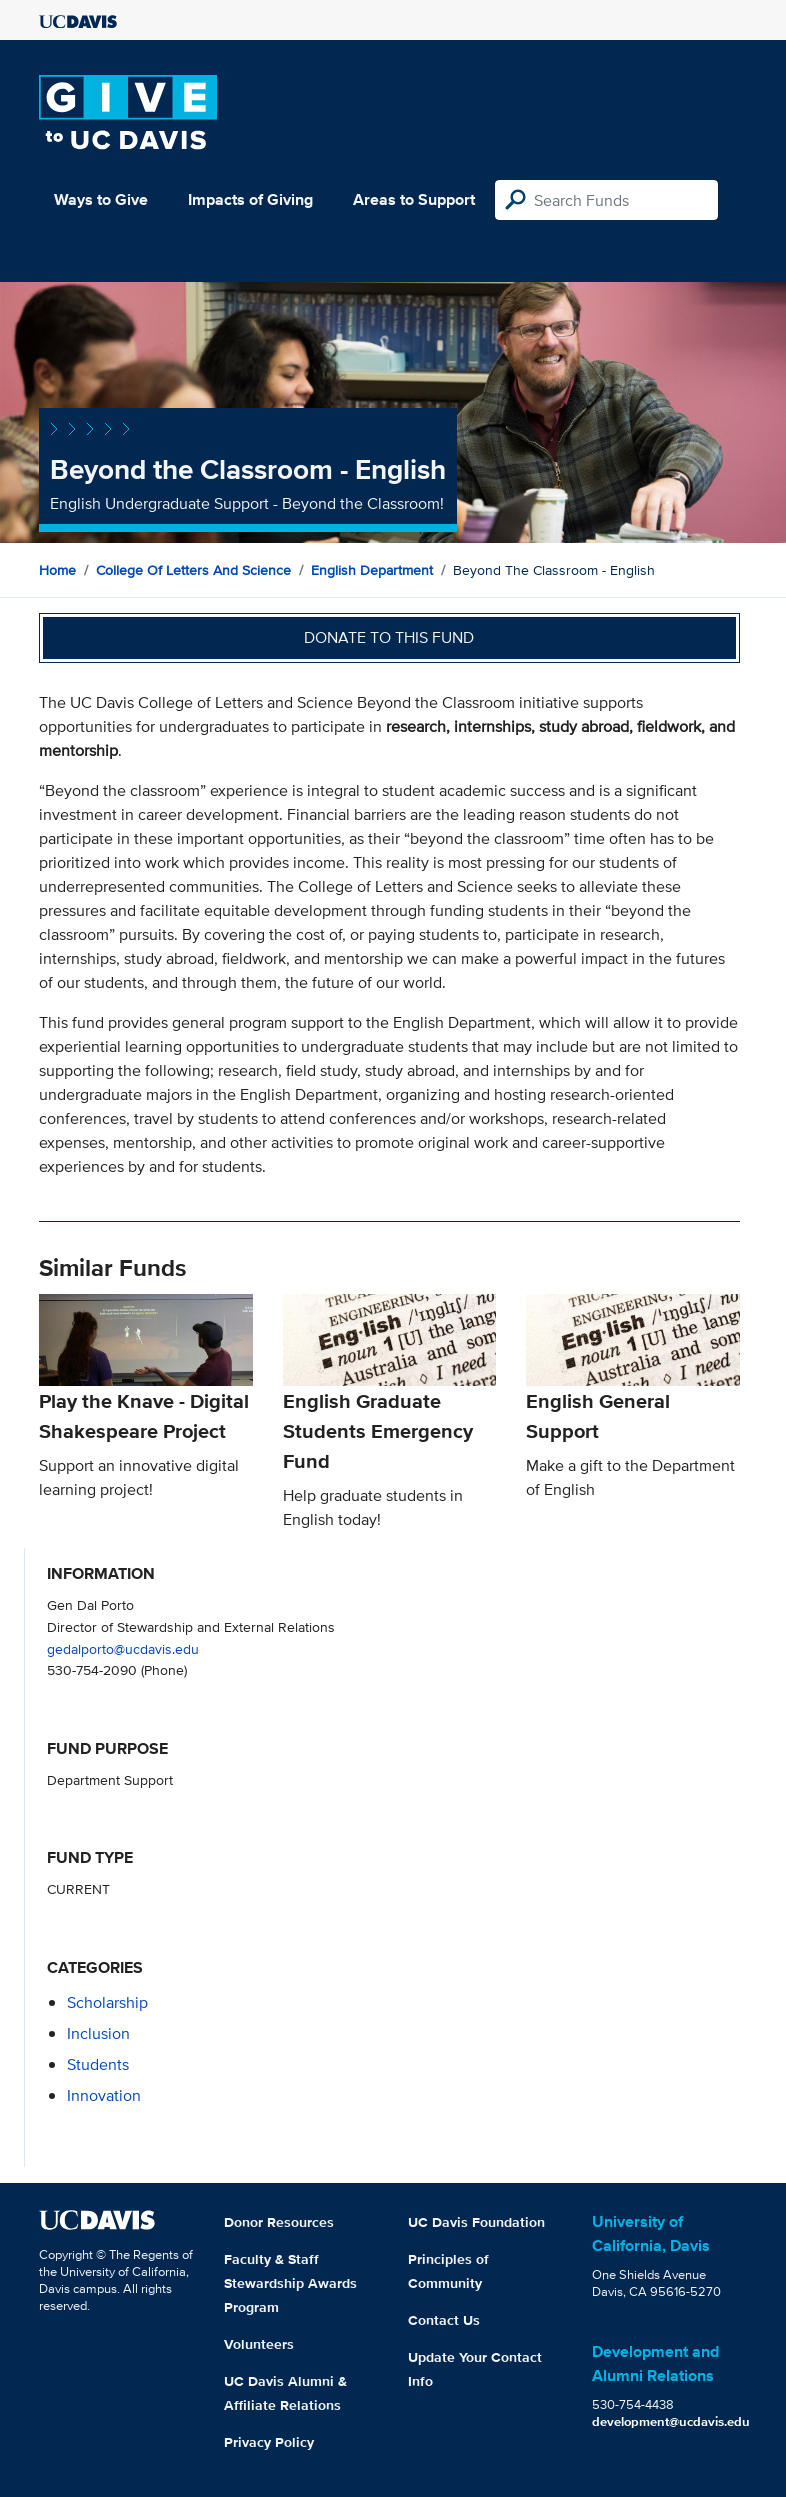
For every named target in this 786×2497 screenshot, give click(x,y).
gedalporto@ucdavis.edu (123, 1648)
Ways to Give (101, 199)
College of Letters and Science (193, 570)
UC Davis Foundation (476, 2222)
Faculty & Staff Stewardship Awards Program (290, 2283)
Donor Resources (279, 2222)
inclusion (98, 2033)
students (98, 2064)
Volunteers (259, 2344)
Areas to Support (414, 199)
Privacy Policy (269, 2442)
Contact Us (444, 2320)
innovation (104, 2095)
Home (57, 570)
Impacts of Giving (250, 199)
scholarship (107, 2002)
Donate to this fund (389, 637)
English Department (372, 570)
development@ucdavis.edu (671, 2421)
